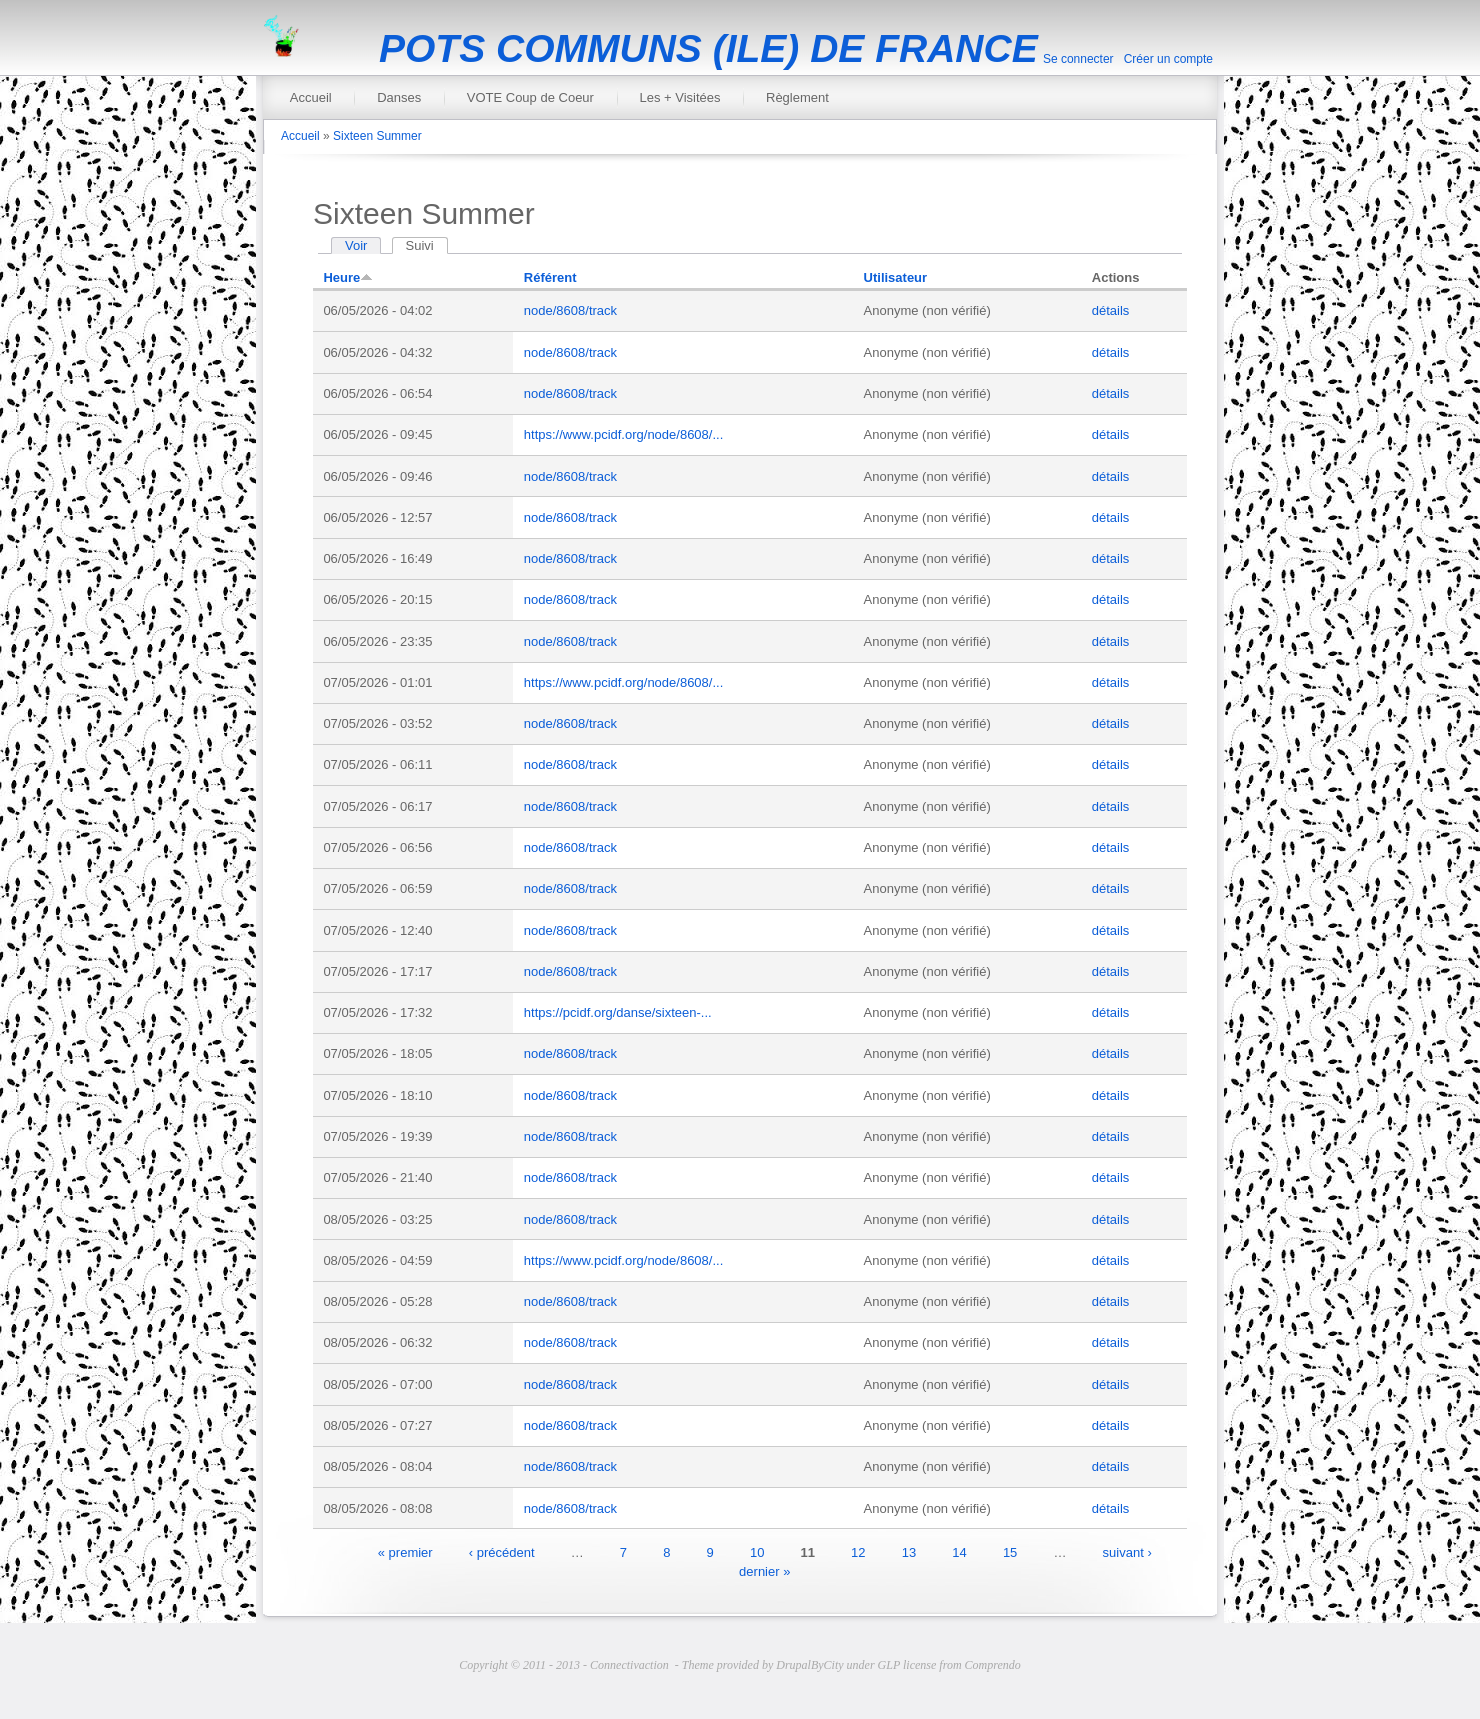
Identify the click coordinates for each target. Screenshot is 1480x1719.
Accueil (311, 97)
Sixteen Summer (377, 136)
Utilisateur (896, 277)
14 (959, 1551)
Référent (550, 277)
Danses (399, 97)
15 (1010, 1551)
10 (757, 1551)
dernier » (764, 1571)
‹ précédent (502, 1551)
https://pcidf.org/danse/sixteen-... (618, 1012)
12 (858, 1551)
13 (909, 1551)
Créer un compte (1168, 59)
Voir (356, 245)
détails (1111, 310)
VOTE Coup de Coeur (530, 97)
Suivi (427, 245)
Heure (348, 277)
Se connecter (1078, 59)
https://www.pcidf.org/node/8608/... (623, 434)
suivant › (1127, 1551)
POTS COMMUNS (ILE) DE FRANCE (708, 48)
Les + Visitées (679, 97)
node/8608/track (570, 310)
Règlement (797, 97)
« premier (405, 1551)
